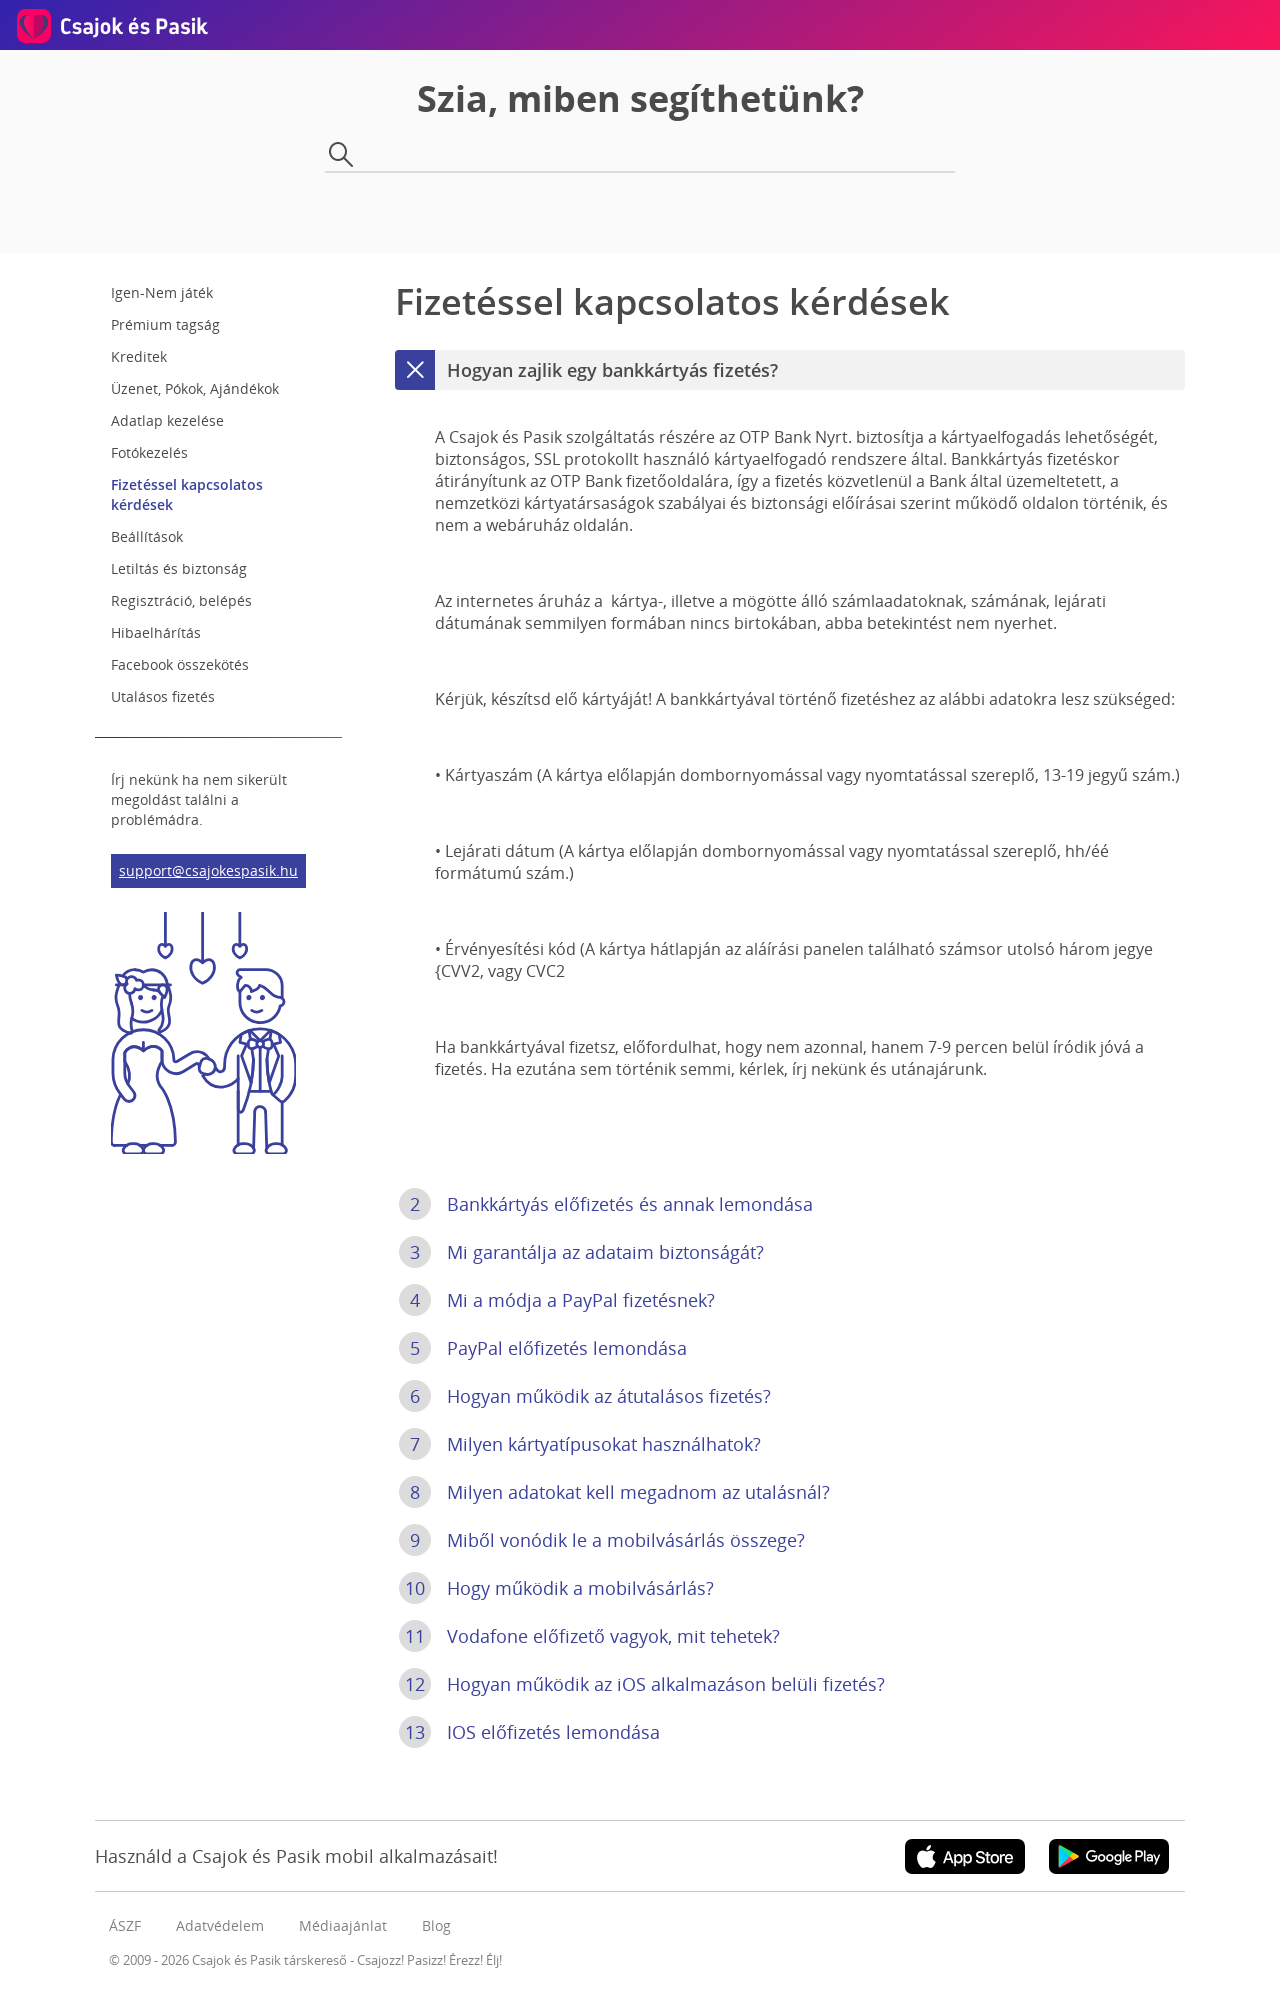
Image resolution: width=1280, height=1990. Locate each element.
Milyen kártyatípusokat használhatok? (580, 1444)
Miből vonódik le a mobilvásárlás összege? (602, 1540)
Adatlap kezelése (167, 420)
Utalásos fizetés (163, 696)
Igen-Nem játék (162, 292)
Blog (436, 1925)
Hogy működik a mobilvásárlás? (556, 1588)
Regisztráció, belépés (181, 600)
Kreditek (139, 356)
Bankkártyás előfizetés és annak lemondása (606, 1204)
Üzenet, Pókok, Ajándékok (195, 388)
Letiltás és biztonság (179, 568)
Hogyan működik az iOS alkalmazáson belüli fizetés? (642, 1684)
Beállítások (147, 536)
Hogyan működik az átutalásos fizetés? (585, 1396)
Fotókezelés (149, 452)
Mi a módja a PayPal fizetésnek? (557, 1300)
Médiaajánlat (343, 1925)
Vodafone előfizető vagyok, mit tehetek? (589, 1636)
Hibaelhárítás (156, 632)
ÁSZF (125, 1925)
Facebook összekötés (180, 664)
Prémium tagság (165, 324)
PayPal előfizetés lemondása (543, 1348)
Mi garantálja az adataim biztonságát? (581, 1252)
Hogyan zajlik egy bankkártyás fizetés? (586, 370)
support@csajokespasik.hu (208, 870)
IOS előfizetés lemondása (529, 1732)
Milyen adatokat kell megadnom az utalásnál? (614, 1492)
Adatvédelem (220, 1925)
